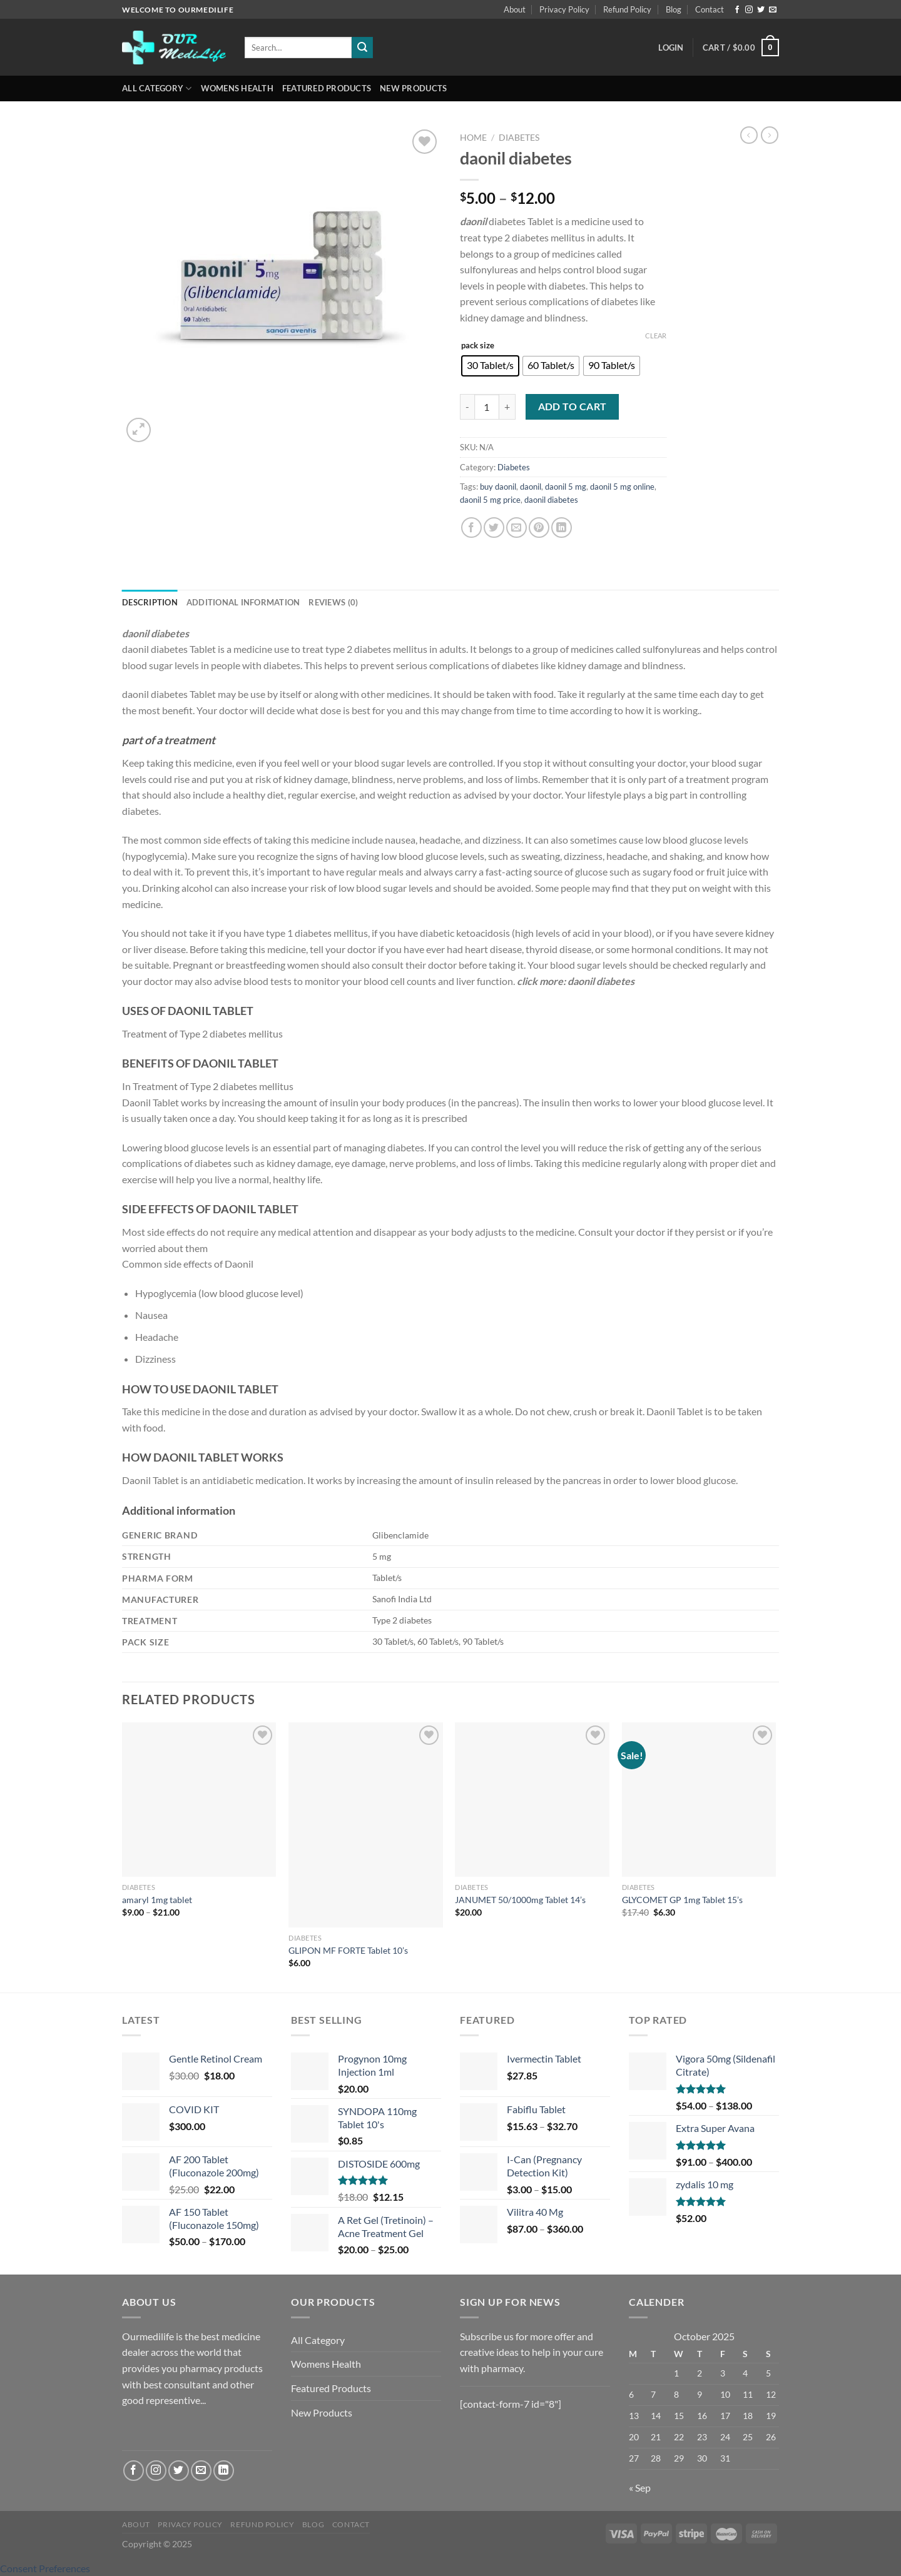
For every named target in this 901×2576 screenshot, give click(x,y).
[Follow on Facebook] (737, 10)
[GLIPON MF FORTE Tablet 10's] (365, 1824)
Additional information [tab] (243, 602)
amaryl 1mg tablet (157, 1899)
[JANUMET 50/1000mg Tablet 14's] (532, 1799)
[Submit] (362, 47)
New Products (413, 88)
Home (473, 138)
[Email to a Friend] (516, 527)
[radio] (490, 365)
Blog (673, 9)
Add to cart (572, 406)
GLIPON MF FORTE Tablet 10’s (348, 1950)
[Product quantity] (486, 406)
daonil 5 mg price (490, 500)
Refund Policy (627, 9)
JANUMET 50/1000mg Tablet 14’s (520, 1899)
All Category (157, 88)
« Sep (640, 2487)
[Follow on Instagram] (749, 10)
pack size (477, 345)
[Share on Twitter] (494, 527)
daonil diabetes (551, 500)
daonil (530, 487)
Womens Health (237, 88)
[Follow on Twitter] (761, 10)
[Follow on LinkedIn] (223, 2470)
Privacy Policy (564, 9)
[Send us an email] (772, 10)
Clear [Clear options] (655, 335)
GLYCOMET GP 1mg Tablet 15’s (682, 1899)
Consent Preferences (45, 2568)
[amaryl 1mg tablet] (199, 1799)
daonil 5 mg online (622, 487)
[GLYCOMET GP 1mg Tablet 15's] (699, 1799)
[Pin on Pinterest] (539, 527)
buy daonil (498, 487)
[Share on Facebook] (471, 527)
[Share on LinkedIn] (561, 527)
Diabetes (519, 138)
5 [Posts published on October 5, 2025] (768, 2373)
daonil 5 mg (565, 487)
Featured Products (326, 88)
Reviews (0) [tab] (333, 602)
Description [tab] (150, 602)
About (515, 9)
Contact (709, 9)
